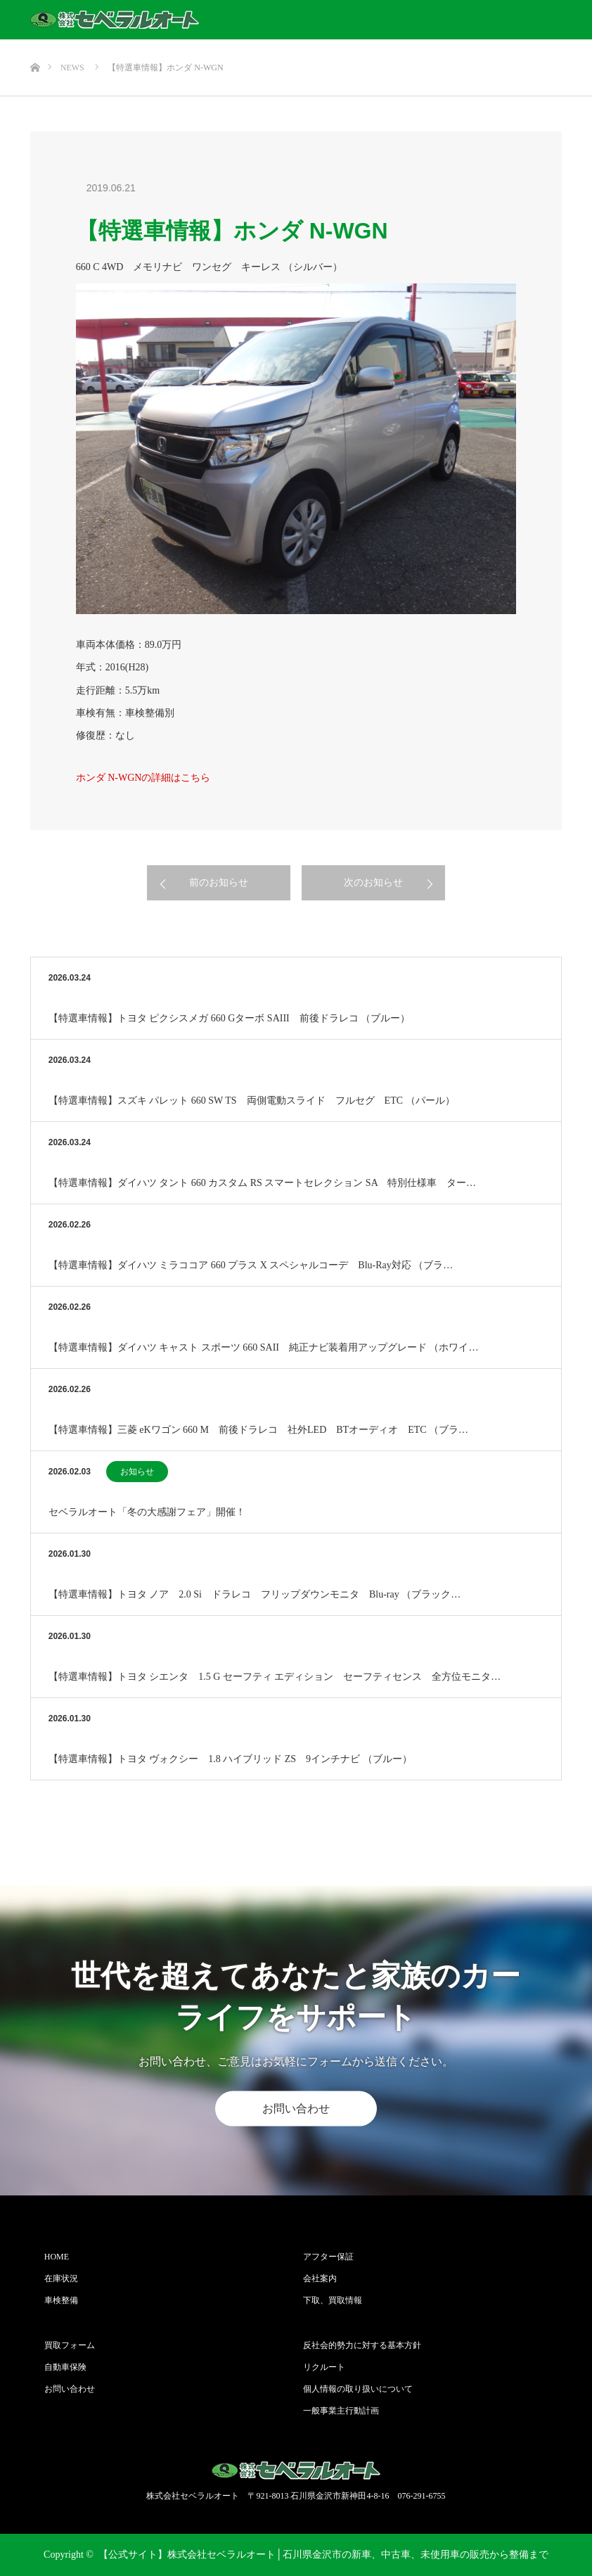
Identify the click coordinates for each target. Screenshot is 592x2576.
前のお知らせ (218, 882)
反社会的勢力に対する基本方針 (362, 2345)
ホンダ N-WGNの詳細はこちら (143, 777)
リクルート (324, 2367)
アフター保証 (328, 2257)
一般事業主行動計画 (341, 2411)
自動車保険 (65, 2367)
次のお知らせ (373, 882)
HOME (56, 2257)
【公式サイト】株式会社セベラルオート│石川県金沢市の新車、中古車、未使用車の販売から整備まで (323, 2554)
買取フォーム (69, 2345)
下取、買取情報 (332, 2300)
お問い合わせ (296, 2109)
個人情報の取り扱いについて (358, 2389)
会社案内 (320, 2278)
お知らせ (137, 1472)
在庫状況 (61, 2278)
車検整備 (61, 2300)
